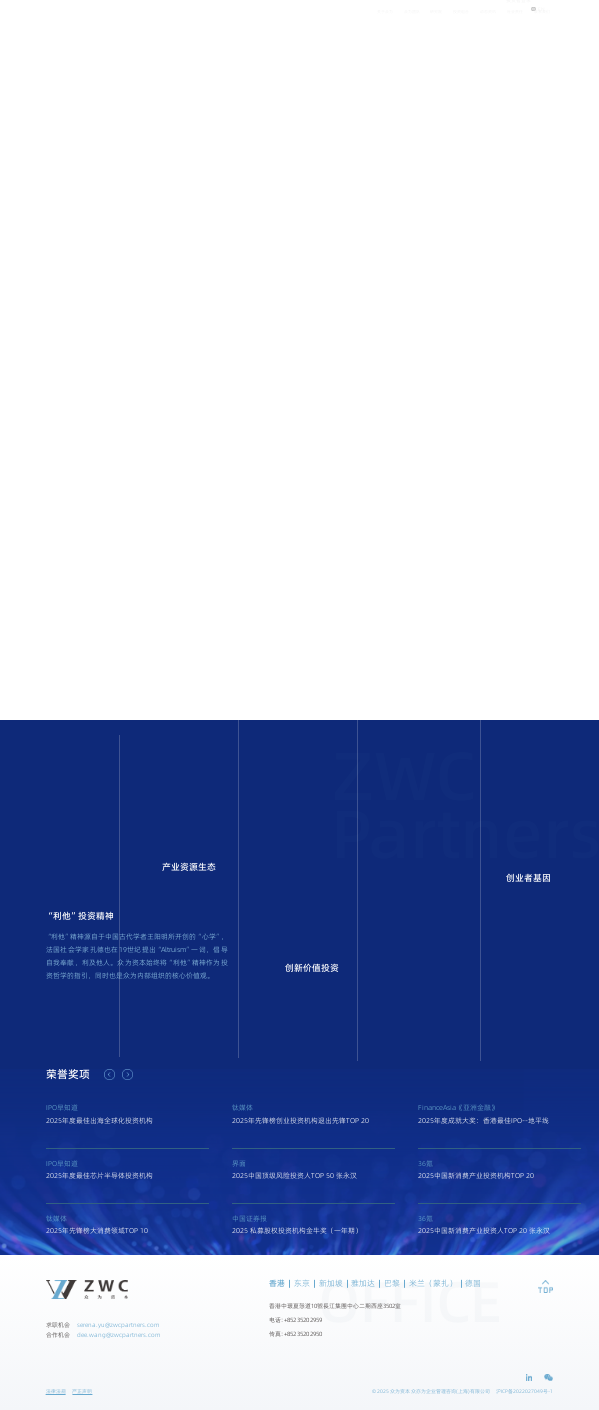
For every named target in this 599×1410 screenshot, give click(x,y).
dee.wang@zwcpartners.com (118, 1334)
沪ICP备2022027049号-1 (524, 1391)
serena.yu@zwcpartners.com (118, 1324)
